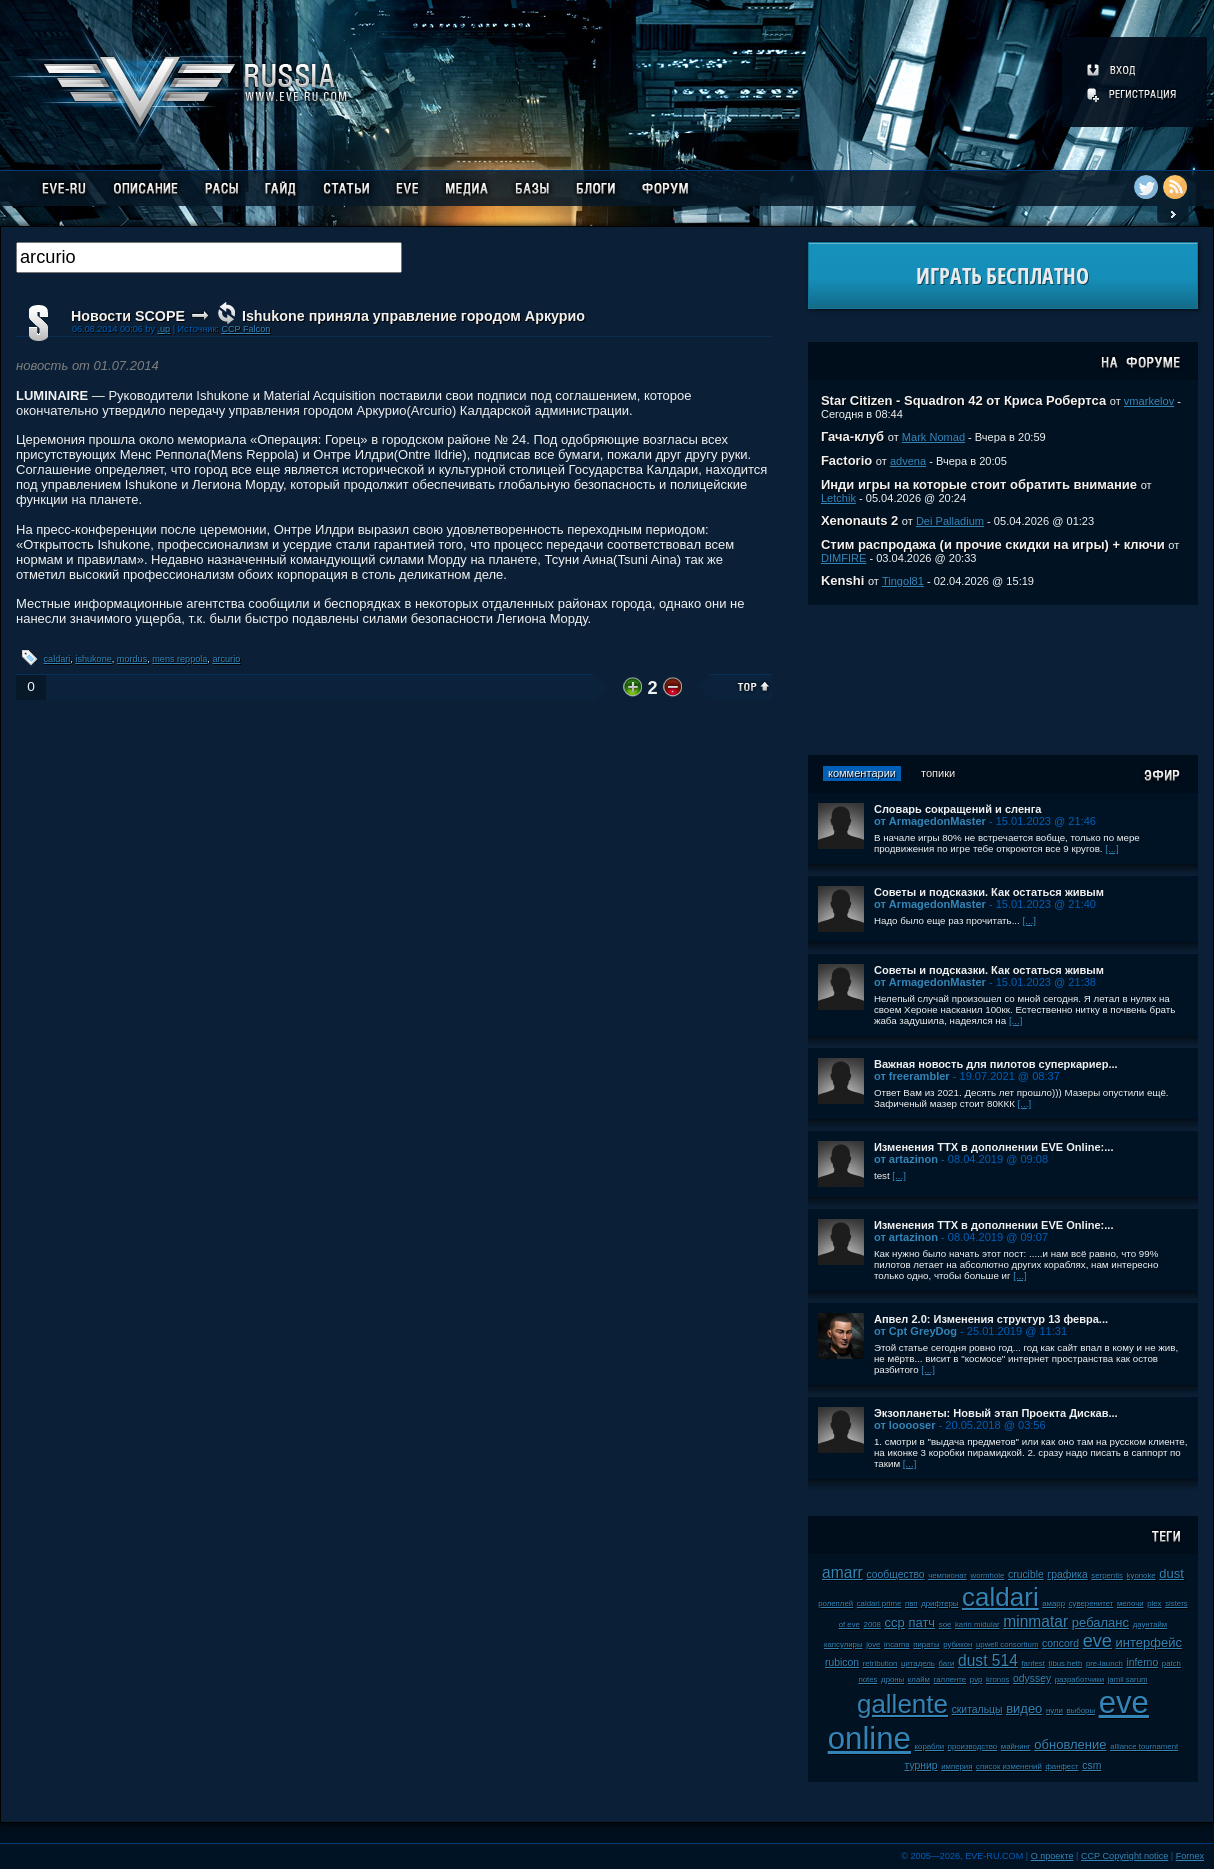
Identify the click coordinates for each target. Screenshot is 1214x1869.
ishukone (93, 659)
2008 (872, 1624)
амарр (1053, 1603)
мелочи (1130, 1603)
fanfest (1032, 1663)
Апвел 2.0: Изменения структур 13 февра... (991, 1319)
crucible (1026, 1574)
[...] (1112, 848)
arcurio (226, 659)
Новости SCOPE (128, 316)
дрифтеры (939, 1603)
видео (1024, 1708)
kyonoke (1141, 1575)
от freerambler (912, 1076)
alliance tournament (1144, 1746)
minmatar (1035, 1621)
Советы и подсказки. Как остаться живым (989, 892)
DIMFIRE (843, 558)
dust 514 (988, 1660)
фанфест (1061, 1766)
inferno (1142, 1662)
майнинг (1016, 1746)
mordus (132, 659)
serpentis (1107, 1575)
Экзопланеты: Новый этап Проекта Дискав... (996, 1413)
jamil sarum (1128, 1679)
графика (1067, 1574)
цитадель (918, 1663)
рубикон (957, 1644)
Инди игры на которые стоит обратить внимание (979, 484)
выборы (1081, 1710)
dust (1171, 1573)
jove (873, 1644)
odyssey (1032, 1678)
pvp (976, 1679)
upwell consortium (1007, 1644)
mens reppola (179, 659)
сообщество (895, 1574)
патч (921, 1622)
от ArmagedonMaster (930, 821)
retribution (880, 1663)
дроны (892, 1679)
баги (947, 1663)
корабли (930, 1746)
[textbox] (209, 257)
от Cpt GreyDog (915, 1331)
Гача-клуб (852, 436)
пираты (926, 1644)
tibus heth (1065, 1663)
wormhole (988, 1575)
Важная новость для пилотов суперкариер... (996, 1064)
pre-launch (1104, 1663)
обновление (1070, 1744)
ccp (895, 1622)
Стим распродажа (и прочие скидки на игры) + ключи (993, 544)
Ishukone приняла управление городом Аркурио (413, 316)
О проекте (1052, 1856)
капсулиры (843, 1644)
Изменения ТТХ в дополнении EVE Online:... (994, 1147)
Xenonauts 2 (859, 520)
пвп (911, 1603)
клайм (919, 1679)
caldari (57, 659)
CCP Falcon (245, 329)
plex (1154, 1603)
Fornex (1190, 1856)
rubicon (842, 1662)
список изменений (1009, 1766)
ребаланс (1100, 1622)
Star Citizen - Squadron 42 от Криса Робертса (963, 400)
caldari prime (879, 1603)
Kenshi (842, 580)
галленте (950, 1679)
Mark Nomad (933, 437)
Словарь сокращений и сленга (958, 809)
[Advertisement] (1003, 680)
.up (163, 329)
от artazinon (906, 1159)
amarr (842, 1572)
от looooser (905, 1425)
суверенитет (1091, 1603)
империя (956, 1766)
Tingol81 (903, 581)
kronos (997, 1679)
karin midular (977, 1624)
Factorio (846, 460)
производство (972, 1746)
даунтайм (1150, 1624)
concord (1060, 1643)
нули (1054, 1710)
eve (1097, 1641)
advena (908, 461)
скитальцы (977, 1709)
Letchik (838, 498)
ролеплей (835, 1603)
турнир (921, 1765)
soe (945, 1624)
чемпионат (947, 1575)
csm (1091, 1765)
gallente (902, 1704)
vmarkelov (1149, 401)
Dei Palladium (950, 521)
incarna (897, 1644)
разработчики (1079, 1679)
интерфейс (1149, 1642)
